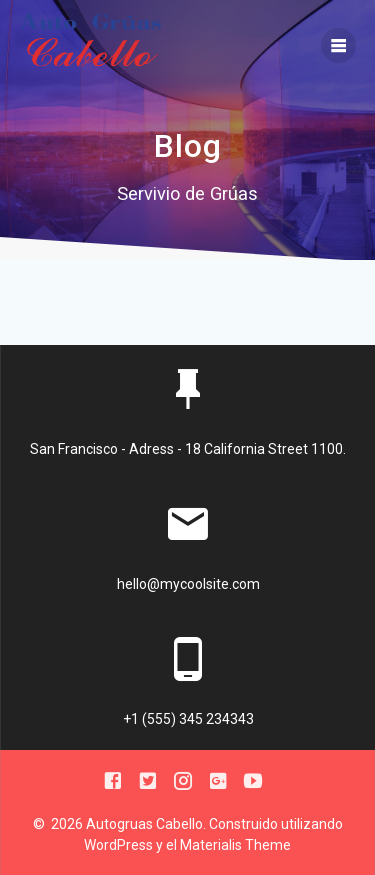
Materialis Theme (235, 845)
